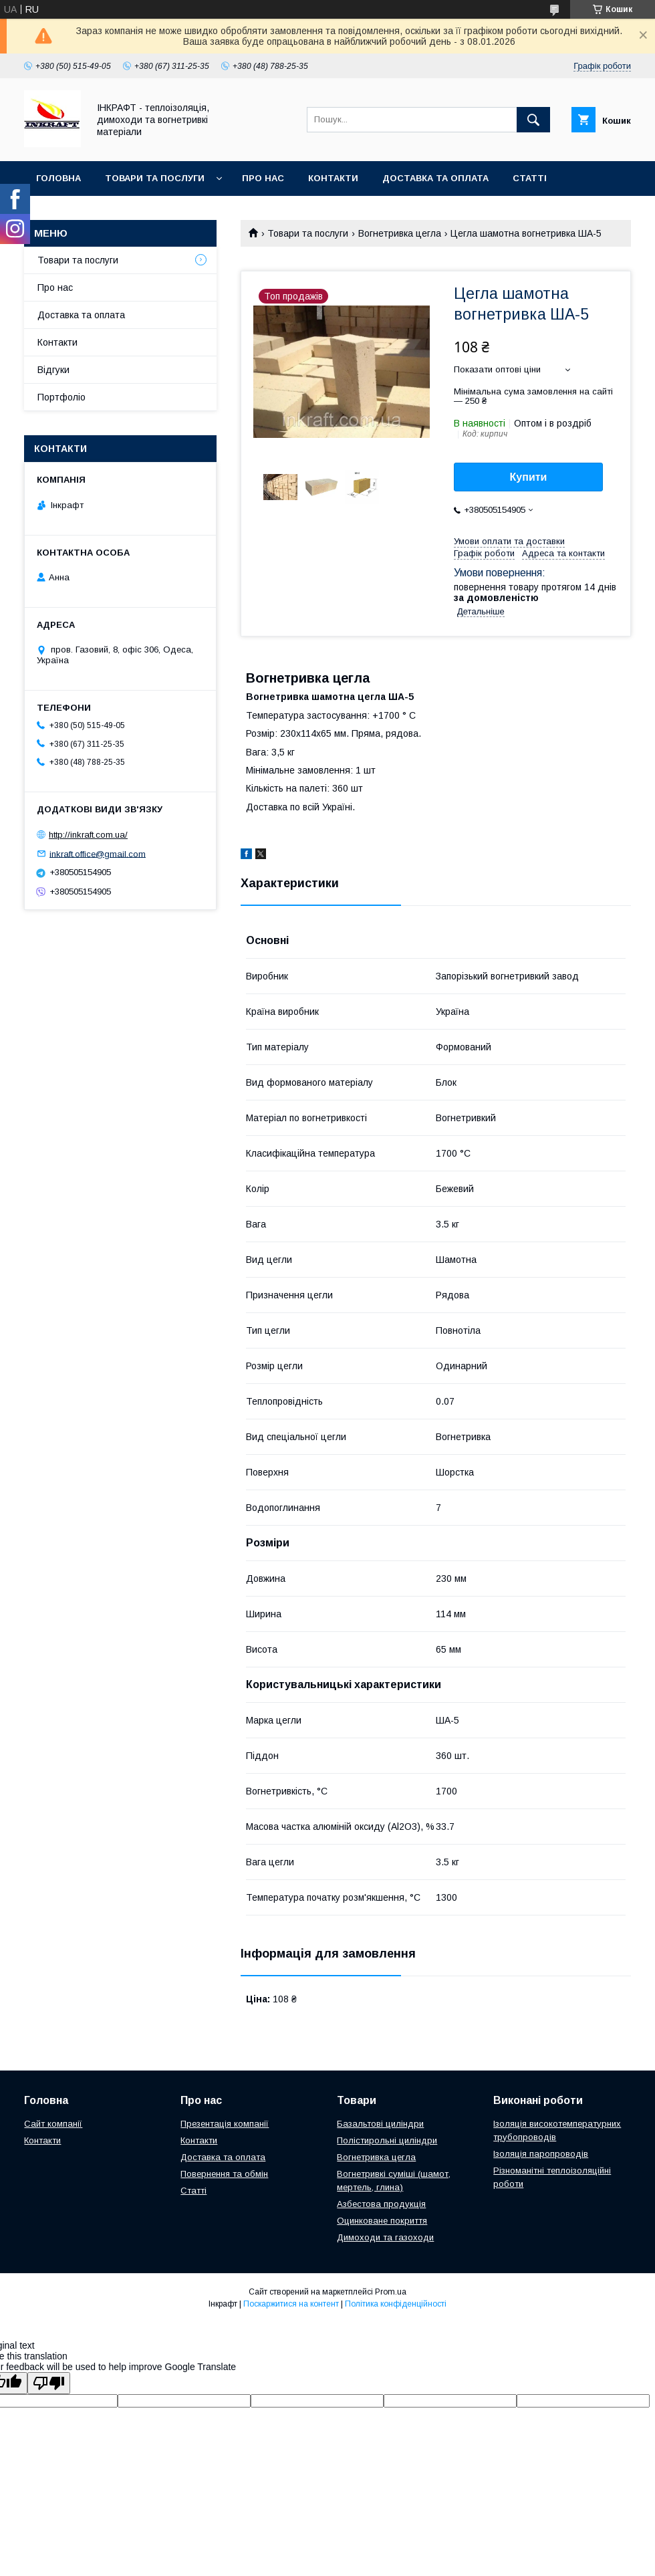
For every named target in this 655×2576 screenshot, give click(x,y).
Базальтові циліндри (380, 2124)
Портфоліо (61, 397)
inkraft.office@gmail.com (97, 853)
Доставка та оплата (435, 178)
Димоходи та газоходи (385, 2237)
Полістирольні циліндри (387, 2140)
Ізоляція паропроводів (540, 2154)
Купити (528, 477)
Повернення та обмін (224, 2174)
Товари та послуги (155, 178)
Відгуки (53, 369)
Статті (530, 178)
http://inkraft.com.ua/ (88, 835)
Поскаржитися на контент (291, 2304)
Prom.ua (390, 2292)
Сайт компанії (53, 2124)
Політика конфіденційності (395, 2304)
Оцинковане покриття (382, 2221)
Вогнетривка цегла (399, 233)
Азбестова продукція (381, 2204)
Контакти (333, 178)
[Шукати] (533, 119)
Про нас (263, 178)
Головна (58, 178)
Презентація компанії (224, 2124)
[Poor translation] (48, 2383)
